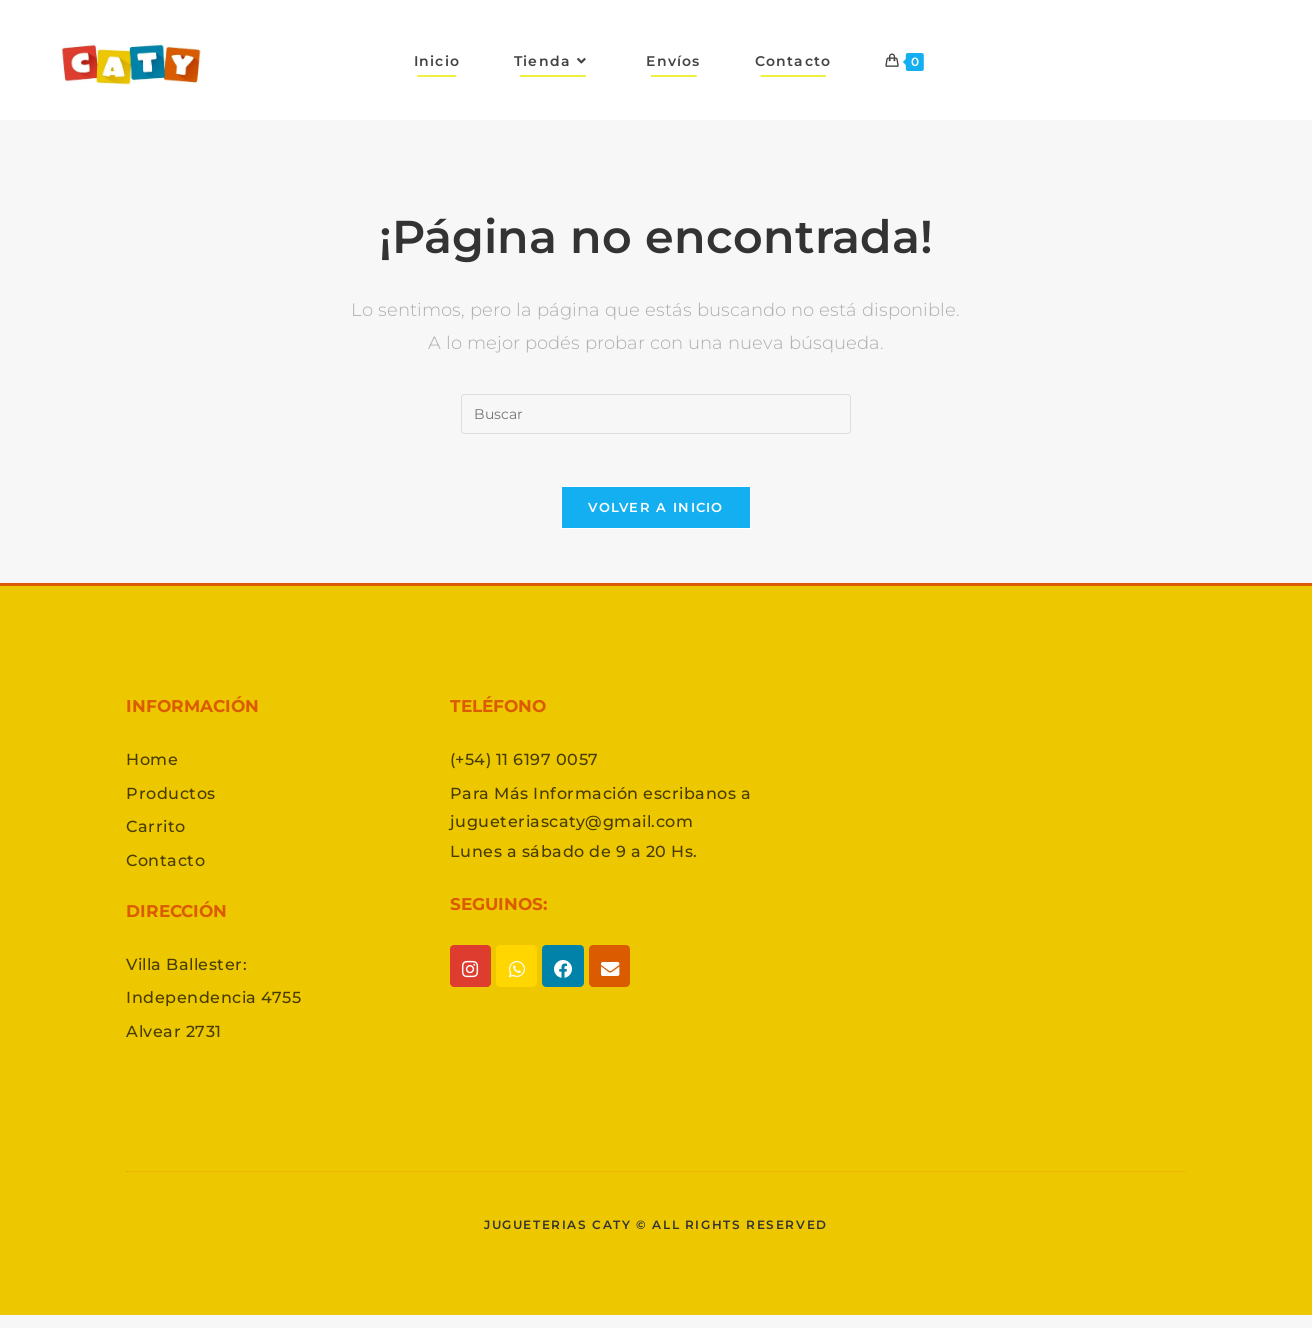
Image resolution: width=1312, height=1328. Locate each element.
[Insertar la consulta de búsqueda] (656, 414)
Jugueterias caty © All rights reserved (656, 1237)
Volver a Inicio (656, 515)
